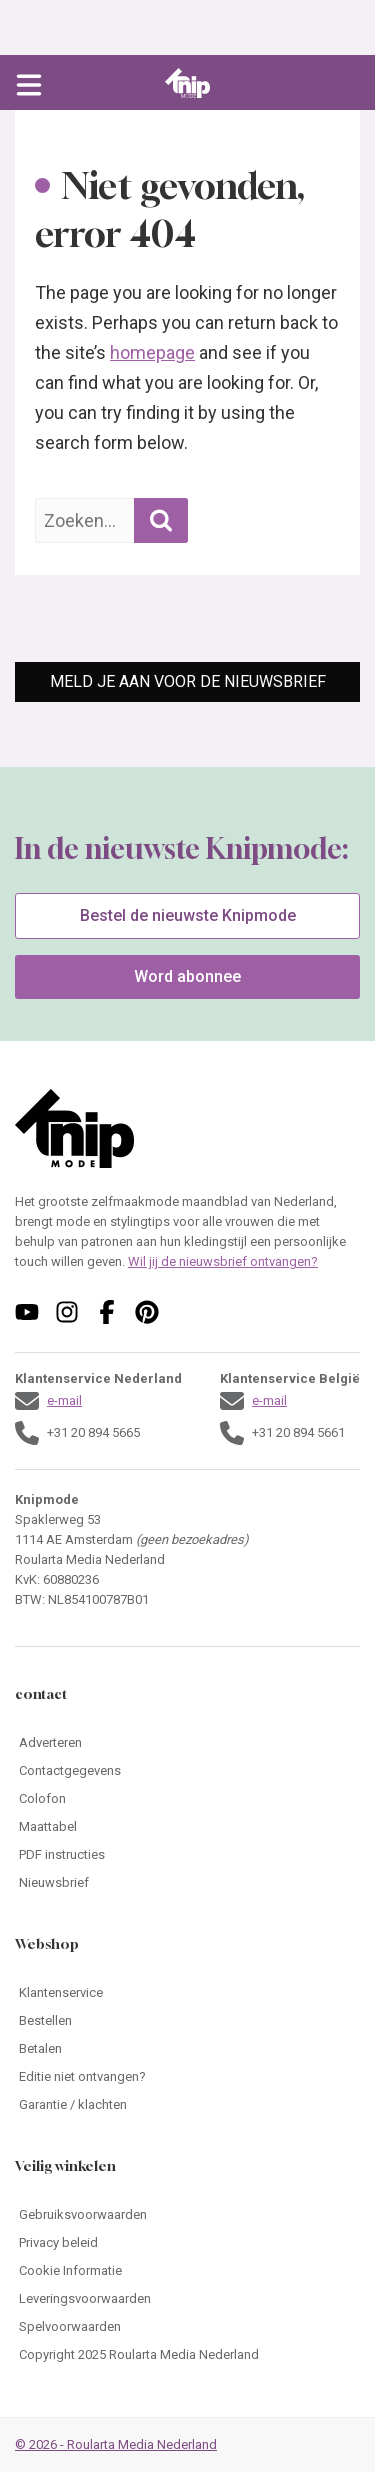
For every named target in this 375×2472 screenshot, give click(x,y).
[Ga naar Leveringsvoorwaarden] (187, 2299)
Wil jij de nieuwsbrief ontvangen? (223, 1261)
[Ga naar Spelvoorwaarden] (187, 2327)
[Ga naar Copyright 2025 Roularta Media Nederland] (187, 2355)
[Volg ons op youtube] (27, 1312)
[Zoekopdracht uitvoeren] (161, 520)
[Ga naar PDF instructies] (187, 1855)
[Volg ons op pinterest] (147, 1312)
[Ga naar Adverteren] (187, 1743)
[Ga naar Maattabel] (187, 1827)
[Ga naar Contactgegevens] (187, 1771)
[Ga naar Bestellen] (187, 2021)
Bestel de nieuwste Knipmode (188, 915)
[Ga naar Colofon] (187, 1799)
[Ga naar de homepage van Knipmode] (187, 83)
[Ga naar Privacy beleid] (187, 2243)
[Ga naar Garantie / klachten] (187, 2105)
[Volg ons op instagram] (67, 1312)
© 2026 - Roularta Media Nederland (116, 2444)
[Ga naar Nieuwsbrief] (187, 1883)
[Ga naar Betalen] (187, 2049)
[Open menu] (29, 83)
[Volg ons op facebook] (107, 1312)
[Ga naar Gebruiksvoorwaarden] (187, 2215)
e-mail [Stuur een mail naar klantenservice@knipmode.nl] (64, 1400)
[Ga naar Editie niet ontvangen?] (187, 2077)
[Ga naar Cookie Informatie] (187, 2271)
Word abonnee (187, 976)
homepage (152, 352)
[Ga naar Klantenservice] (187, 1993)
